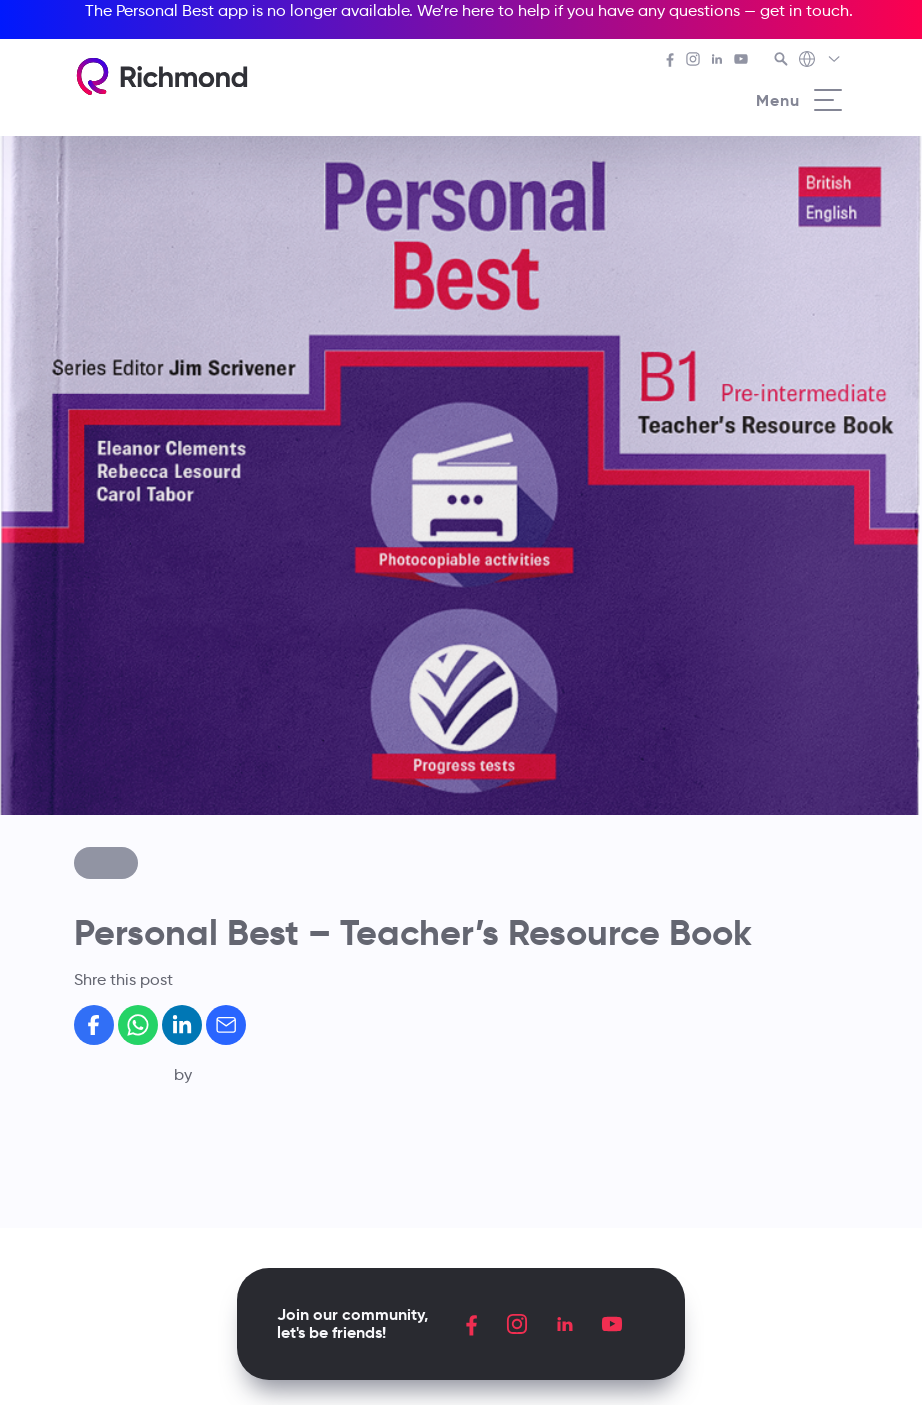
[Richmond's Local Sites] (820, 61)
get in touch (804, 10)
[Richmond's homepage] (162, 76)
